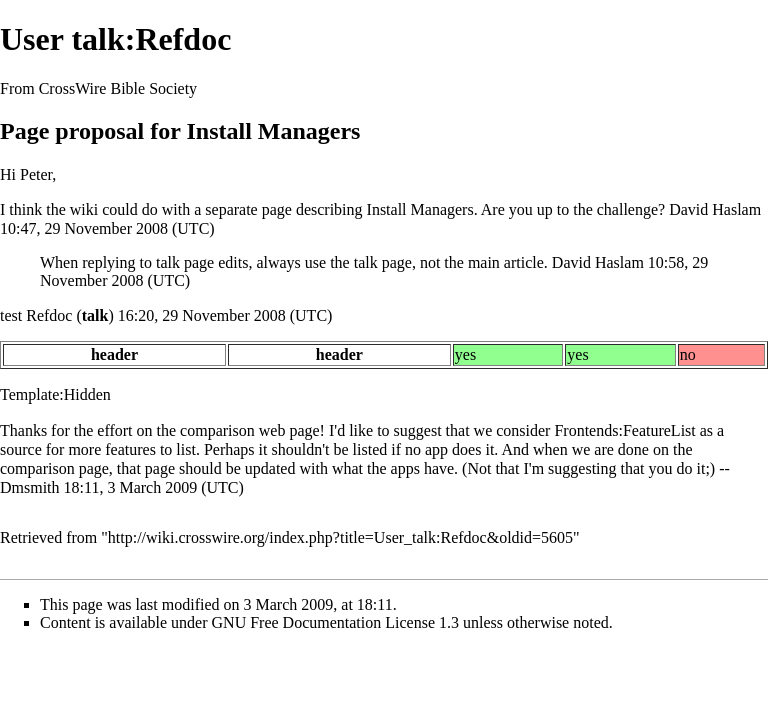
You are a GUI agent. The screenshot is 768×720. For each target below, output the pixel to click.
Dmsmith (30, 487)
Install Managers (420, 209)
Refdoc (49, 315)
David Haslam (715, 209)
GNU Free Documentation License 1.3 (335, 622)
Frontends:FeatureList (624, 430)
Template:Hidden (55, 394)
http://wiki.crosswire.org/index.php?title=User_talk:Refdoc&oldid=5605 (340, 537)
